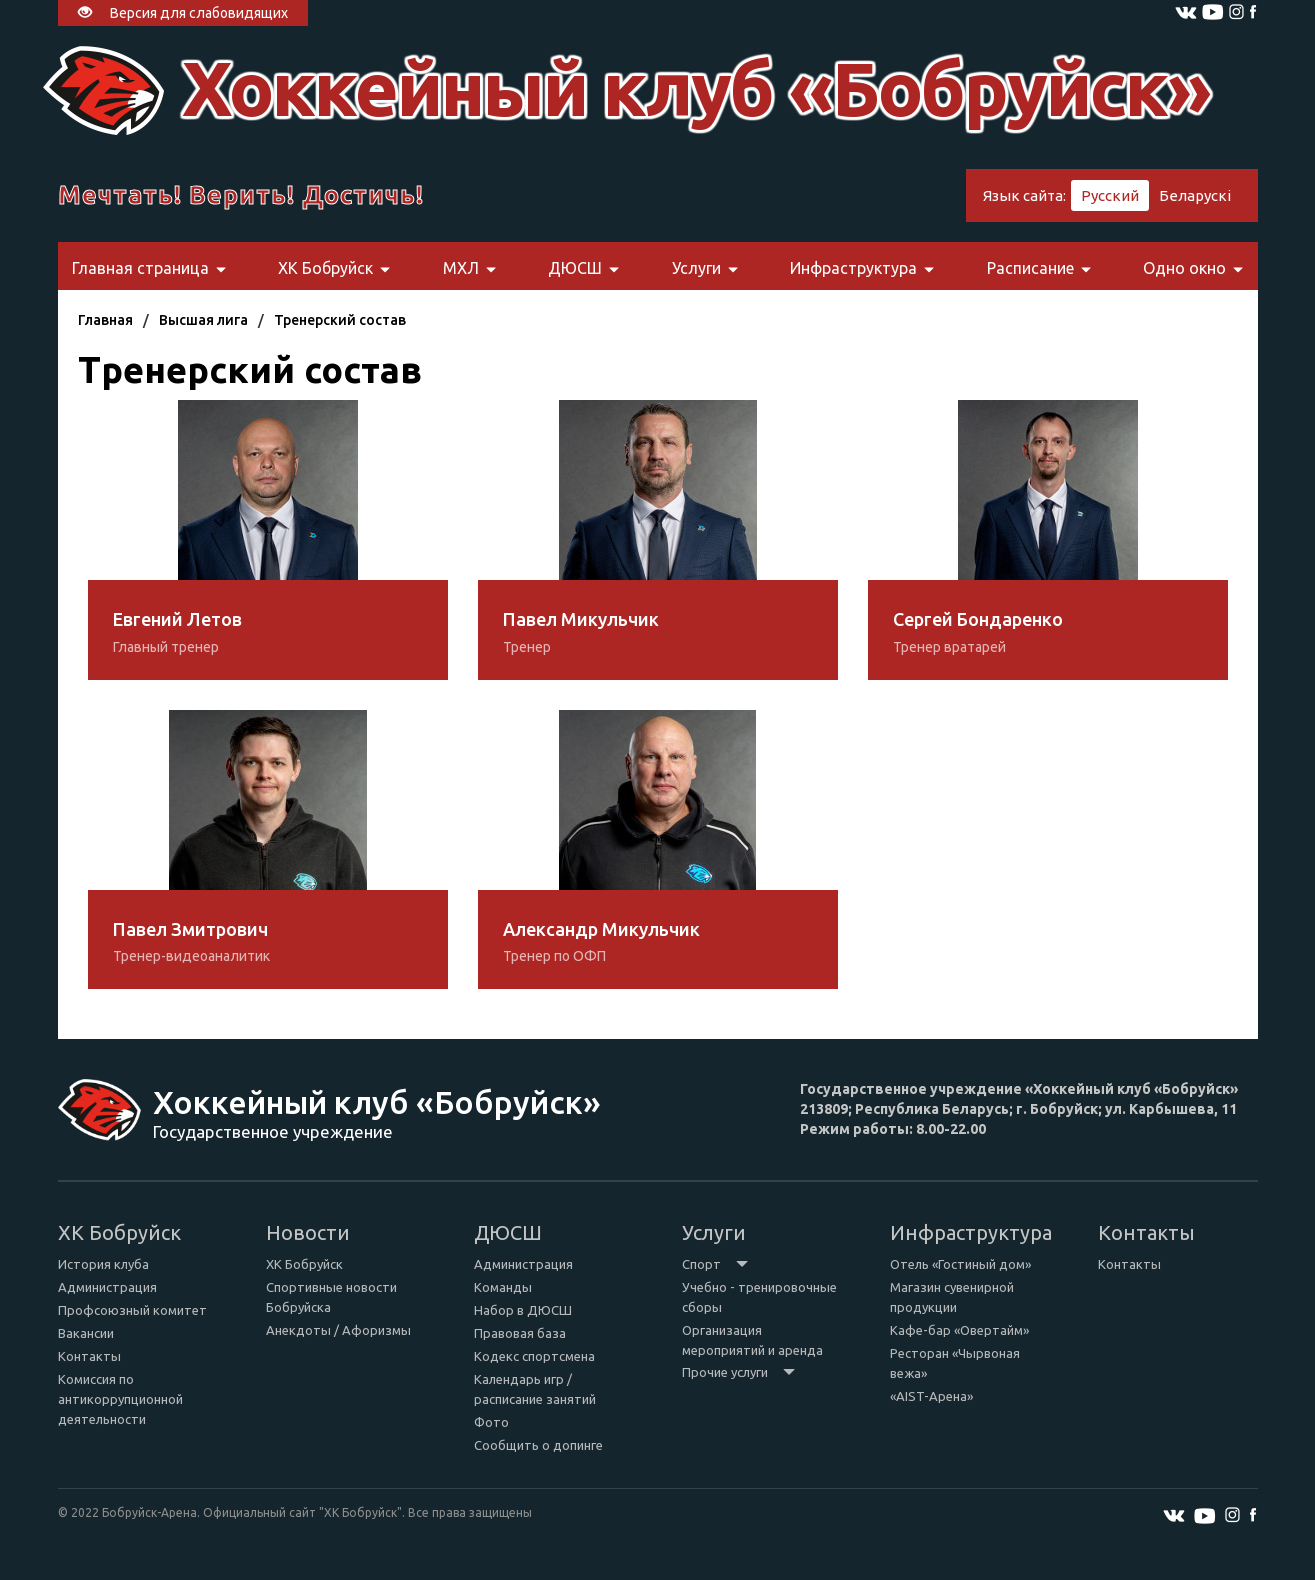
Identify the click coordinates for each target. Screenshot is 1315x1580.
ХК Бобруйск (334, 268)
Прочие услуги (738, 1372)
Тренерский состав (340, 320)
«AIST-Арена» (931, 1396)
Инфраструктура (862, 268)
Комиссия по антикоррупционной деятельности (120, 1399)
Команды (503, 1287)
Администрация (107, 1287)
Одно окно (1193, 268)
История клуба (103, 1264)
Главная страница (149, 268)
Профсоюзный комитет (132, 1310)
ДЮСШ (583, 268)
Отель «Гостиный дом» (960, 1264)
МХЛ (469, 268)
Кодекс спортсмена (534, 1356)
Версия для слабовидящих (183, 13)
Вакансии (86, 1333)
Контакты (89, 1356)
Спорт (715, 1264)
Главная (105, 320)
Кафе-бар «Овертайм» (959, 1330)
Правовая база (520, 1333)
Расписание (1039, 268)
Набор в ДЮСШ (523, 1310)
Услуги (705, 268)
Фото (491, 1422)
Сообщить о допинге (538, 1445)
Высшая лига (203, 320)
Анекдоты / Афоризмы (338, 1330)
